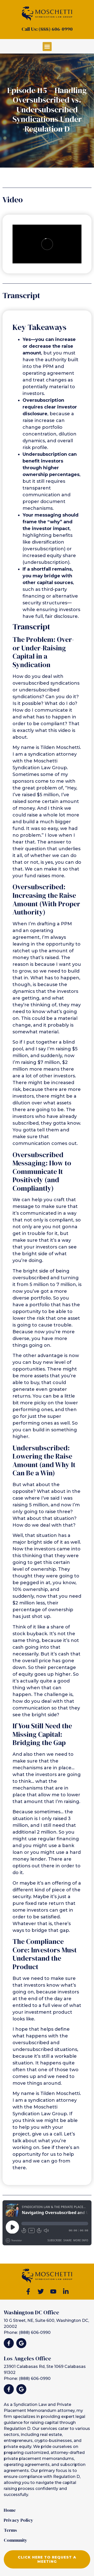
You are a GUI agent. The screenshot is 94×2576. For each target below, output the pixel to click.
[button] (47, 46)
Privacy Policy (18, 2520)
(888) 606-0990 (35, 2332)
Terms (10, 2530)
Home (10, 2510)
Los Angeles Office (27, 2358)
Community (15, 2540)
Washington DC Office (31, 2312)
